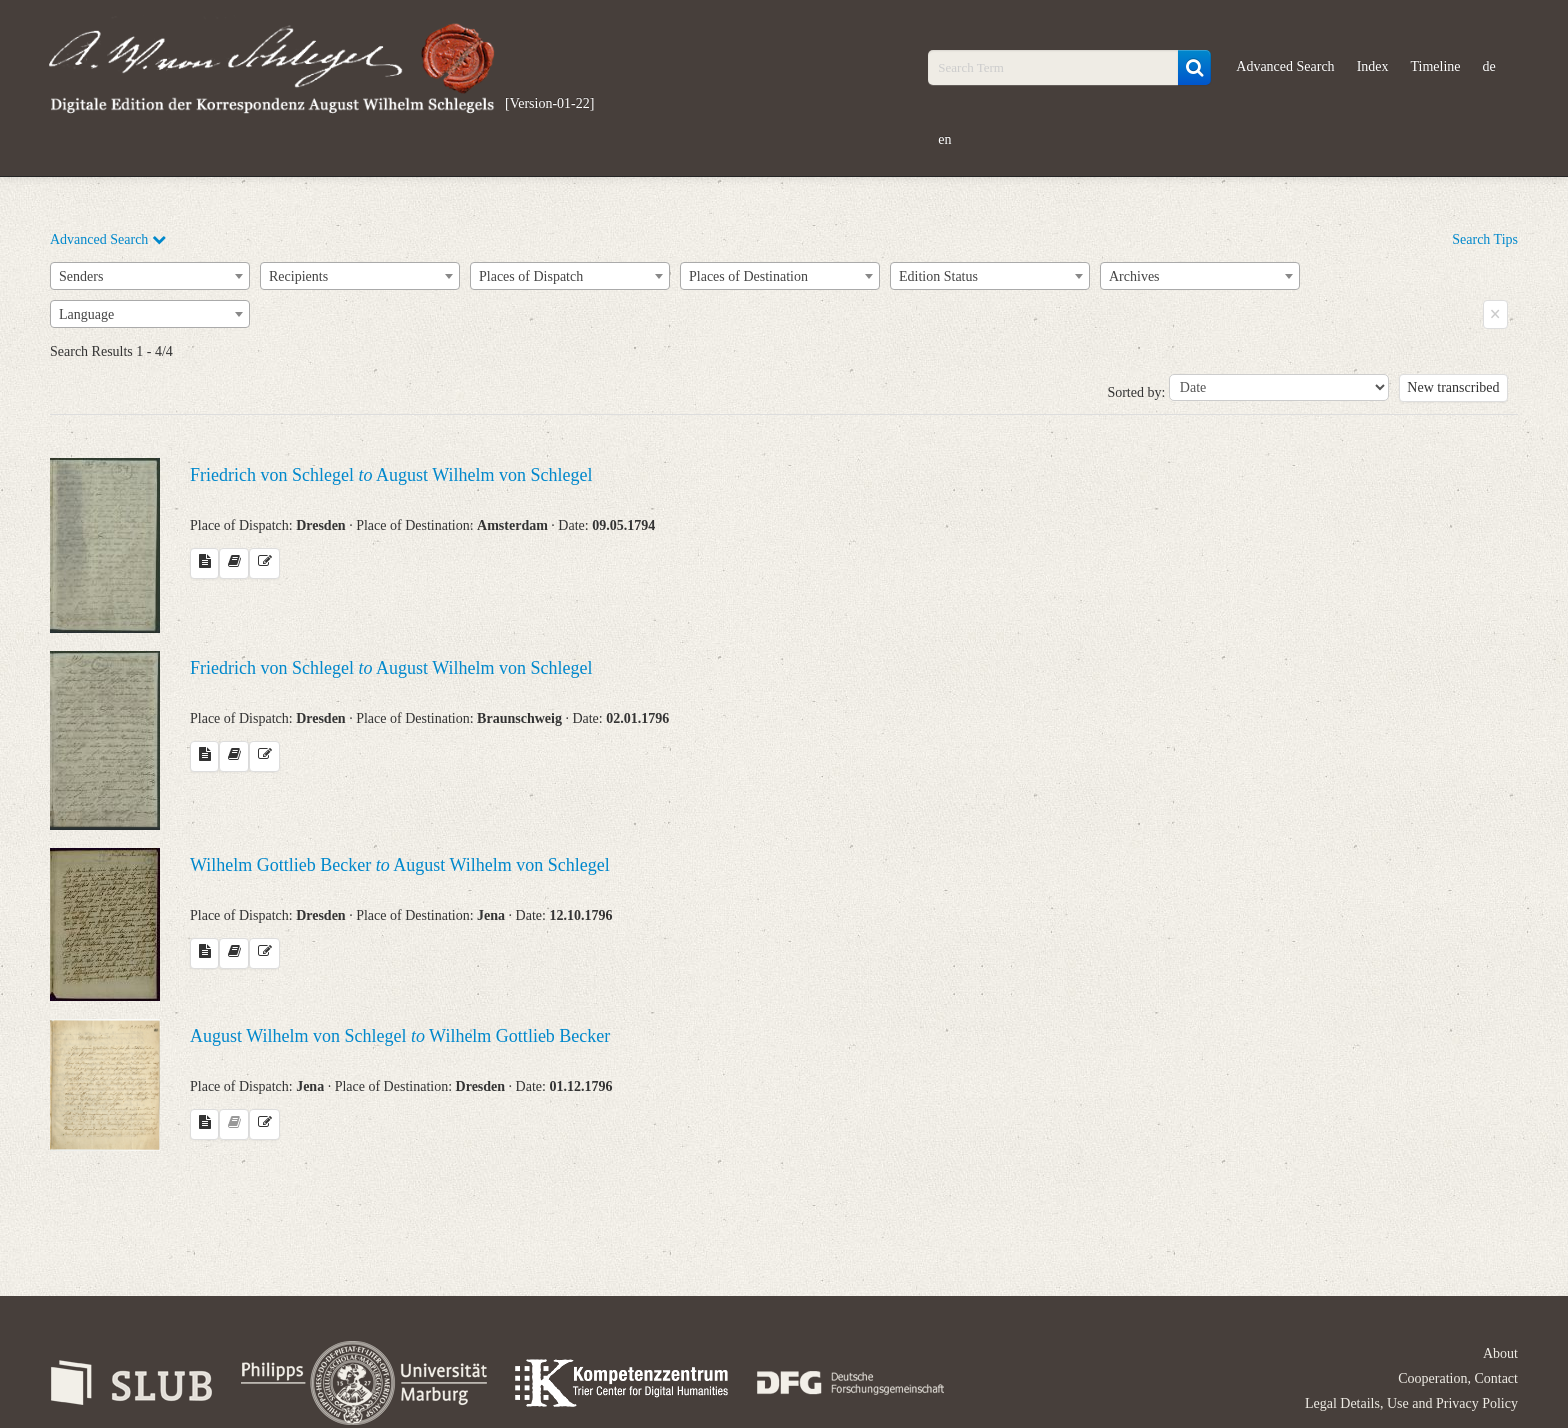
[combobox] (150, 276)
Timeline (1436, 66)
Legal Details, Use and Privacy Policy (1411, 1403)
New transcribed (1453, 387)
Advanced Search (1285, 66)
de (1489, 66)
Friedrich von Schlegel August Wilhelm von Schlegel (391, 475)
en (944, 139)
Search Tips (1485, 239)
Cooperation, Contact (1458, 1378)
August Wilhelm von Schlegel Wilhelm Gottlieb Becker (400, 1036)
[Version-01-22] (549, 103)
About (1500, 1353)
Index (1373, 66)
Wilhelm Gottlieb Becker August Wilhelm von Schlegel (400, 865)
